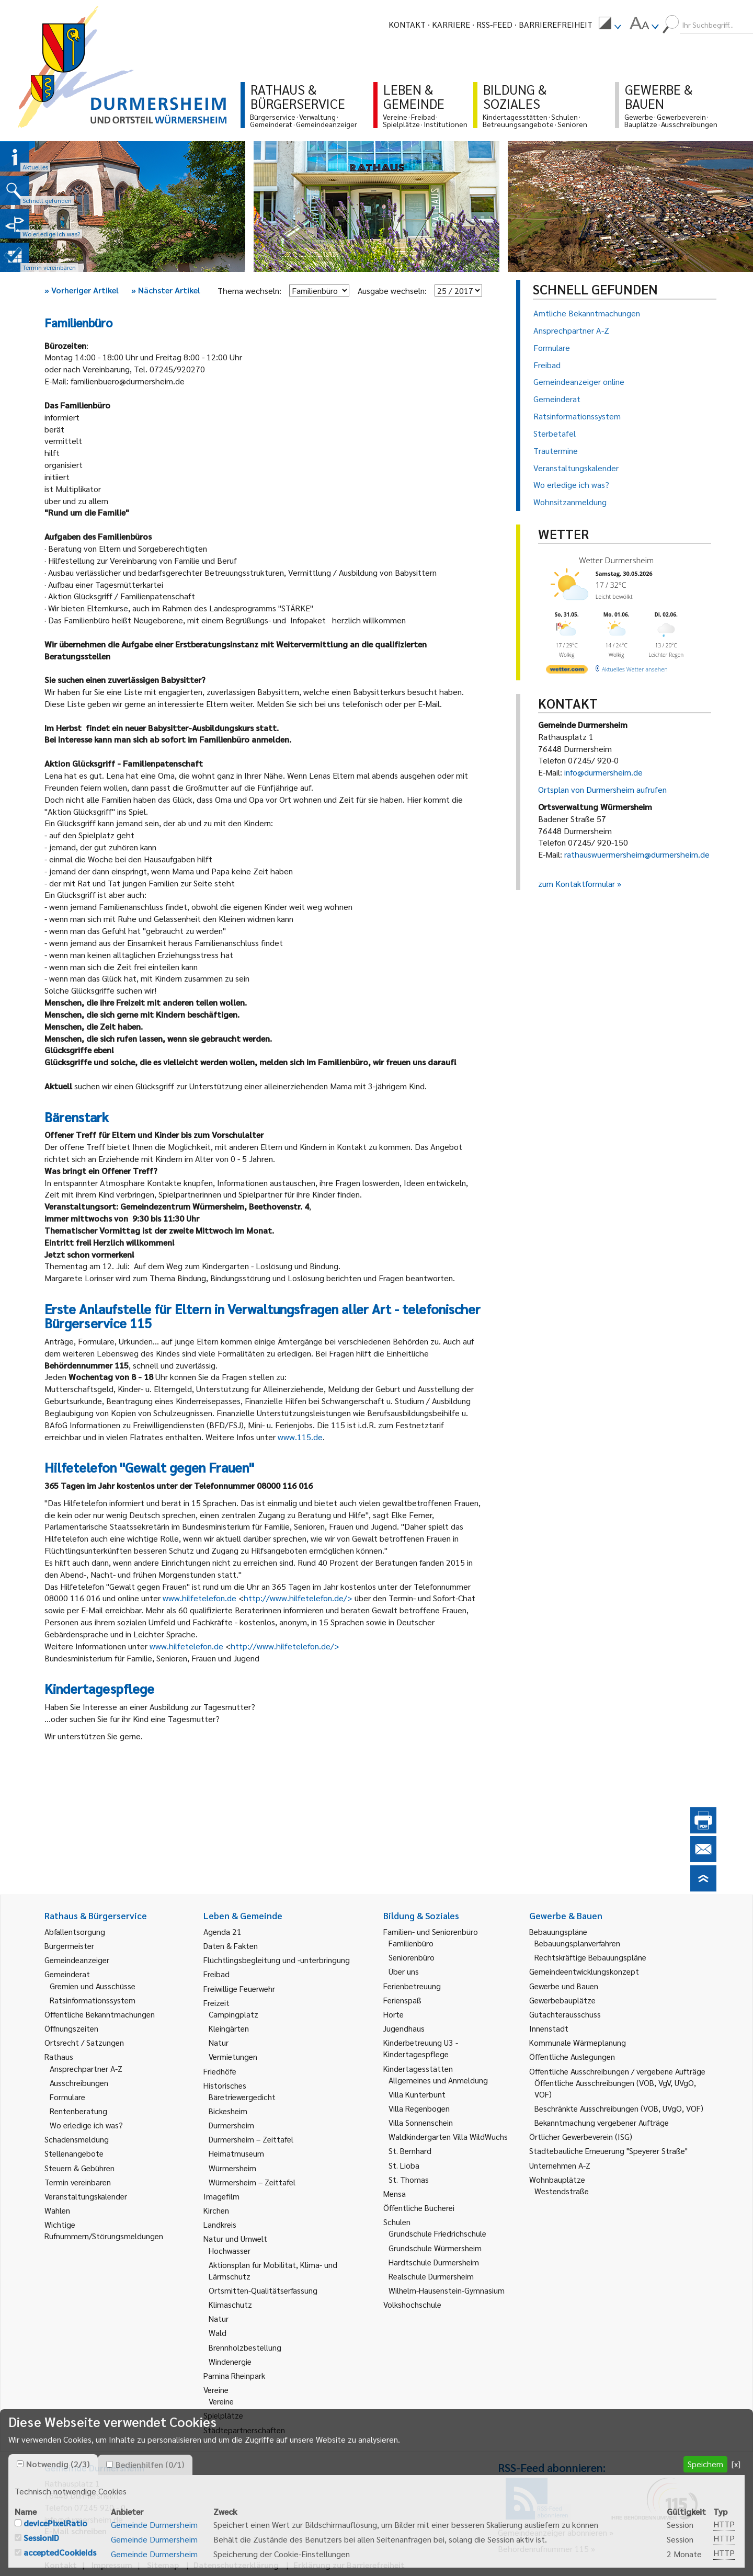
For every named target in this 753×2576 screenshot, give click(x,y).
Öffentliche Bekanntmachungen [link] (99, 2014)
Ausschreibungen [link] (79, 2082)
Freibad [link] (216, 1973)
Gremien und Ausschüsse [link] (92, 1985)
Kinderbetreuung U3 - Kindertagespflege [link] (420, 2048)
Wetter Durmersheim (616, 560)
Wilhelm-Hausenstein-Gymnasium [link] (447, 2290)
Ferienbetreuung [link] (412, 1985)
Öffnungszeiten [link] (71, 2028)
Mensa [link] (394, 2193)
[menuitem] (609, 24)
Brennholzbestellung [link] (245, 2347)
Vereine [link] (221, 2401)
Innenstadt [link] (548, 2028)
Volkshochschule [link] (412, 2304)
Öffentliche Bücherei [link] (418, 2207)
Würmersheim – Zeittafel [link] (252, 2181)
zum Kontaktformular (576, 883)
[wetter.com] (567, 671)
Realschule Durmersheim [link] (431, 2276)
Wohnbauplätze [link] (557, 2179)
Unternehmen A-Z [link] (559, 2165)
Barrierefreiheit (555, 24)
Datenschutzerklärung (236, 2564)
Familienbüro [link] (411, 1942)
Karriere (451, 24)
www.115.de (300, 1436)
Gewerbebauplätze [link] (562, 1999)
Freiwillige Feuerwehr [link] (239, 1988)
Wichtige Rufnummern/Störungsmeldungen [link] (103, 2230)
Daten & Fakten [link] (230, 1945)
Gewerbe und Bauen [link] (563, 1985)
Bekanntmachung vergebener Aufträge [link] (601, 2122)
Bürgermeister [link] (69, 1945)
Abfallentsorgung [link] (74, 1931)
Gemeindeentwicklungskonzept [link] (584, 1971)
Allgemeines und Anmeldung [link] (438, 2080)
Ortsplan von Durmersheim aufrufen (602, 789)
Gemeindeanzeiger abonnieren (552, 2532)
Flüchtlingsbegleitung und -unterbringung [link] (276, 1959)
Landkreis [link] (219, 2224)
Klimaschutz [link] (230, 2304)
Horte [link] (393, 2014)
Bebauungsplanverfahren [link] (577, 1942)
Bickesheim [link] (228, 2110)
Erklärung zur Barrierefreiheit (349, 2564)
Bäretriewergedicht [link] (242, 2096)
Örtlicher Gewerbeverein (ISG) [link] (580, 2136)
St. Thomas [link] (409, 2179)
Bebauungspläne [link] (558, 1931)
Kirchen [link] (216, 2210)
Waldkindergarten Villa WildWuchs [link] (448, 2136)
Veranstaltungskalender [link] (85, 2196)
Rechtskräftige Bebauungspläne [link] (590, 1957)
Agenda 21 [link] (222, 1931)
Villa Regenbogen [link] (419, 2108)
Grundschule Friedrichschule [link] (437, 2233)
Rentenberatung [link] (78, 2110)
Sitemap (163, 2564)
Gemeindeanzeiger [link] (76, 1959)
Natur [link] (219, 2042)
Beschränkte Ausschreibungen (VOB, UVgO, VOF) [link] (618, 2108)
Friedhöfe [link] (219, 2071)
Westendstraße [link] (561, 2190)
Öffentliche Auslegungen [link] (572, 2056)
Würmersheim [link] (232, 2167)
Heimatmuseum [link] (236, 2153)
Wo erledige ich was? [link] (86, 2124)
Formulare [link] (67, 2096)
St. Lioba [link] (404, 2165)
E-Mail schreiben (75, 2530)
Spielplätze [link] (223, 2415)
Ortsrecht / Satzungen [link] (84, 2042)
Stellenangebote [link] (74, 2153)
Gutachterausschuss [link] (565, 2014)
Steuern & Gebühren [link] (79, 2167)
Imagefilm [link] (221, 2196)
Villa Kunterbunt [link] (417, 2094)
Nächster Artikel (165, 289)
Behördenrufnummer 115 (543, 2548)
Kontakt (407, 24)
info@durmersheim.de (603, 772)
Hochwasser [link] (229, 2250)
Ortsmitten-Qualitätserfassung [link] (263, 2290)
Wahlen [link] (57, 2210)
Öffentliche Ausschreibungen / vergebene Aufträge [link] (617, 2071)
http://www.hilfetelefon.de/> (298, 1597)
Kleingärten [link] (229, 2028)
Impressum (112, 2564)
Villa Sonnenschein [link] (421, 2122)
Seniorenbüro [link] (412, 1957)
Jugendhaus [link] (404, 2028)
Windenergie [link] (230, 2361)
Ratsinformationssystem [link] (92, 1999)
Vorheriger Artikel (81, 289)
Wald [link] (217, 2332)
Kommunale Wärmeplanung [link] (577, 2042)
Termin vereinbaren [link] (77, 2181)
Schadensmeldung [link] (76, 2139)
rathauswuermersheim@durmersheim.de (637, 854)
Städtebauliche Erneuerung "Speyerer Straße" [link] (608, 2150)
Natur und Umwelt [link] (235, 2238)
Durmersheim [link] (231, 2124)
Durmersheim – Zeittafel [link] (251, 2139)
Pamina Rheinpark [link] (234, 2375)
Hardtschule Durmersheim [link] (434, 2261)
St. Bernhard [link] (410, 2150)
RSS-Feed (494, 24)
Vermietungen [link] (233, 2056)
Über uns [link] (404, 1971)
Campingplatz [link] (233, 2014)
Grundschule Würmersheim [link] (435, 2247)
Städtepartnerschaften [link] (244, 2429)
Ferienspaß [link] (402, 1999)
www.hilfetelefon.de (199, 1597)
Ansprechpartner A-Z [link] (86, 2068)
